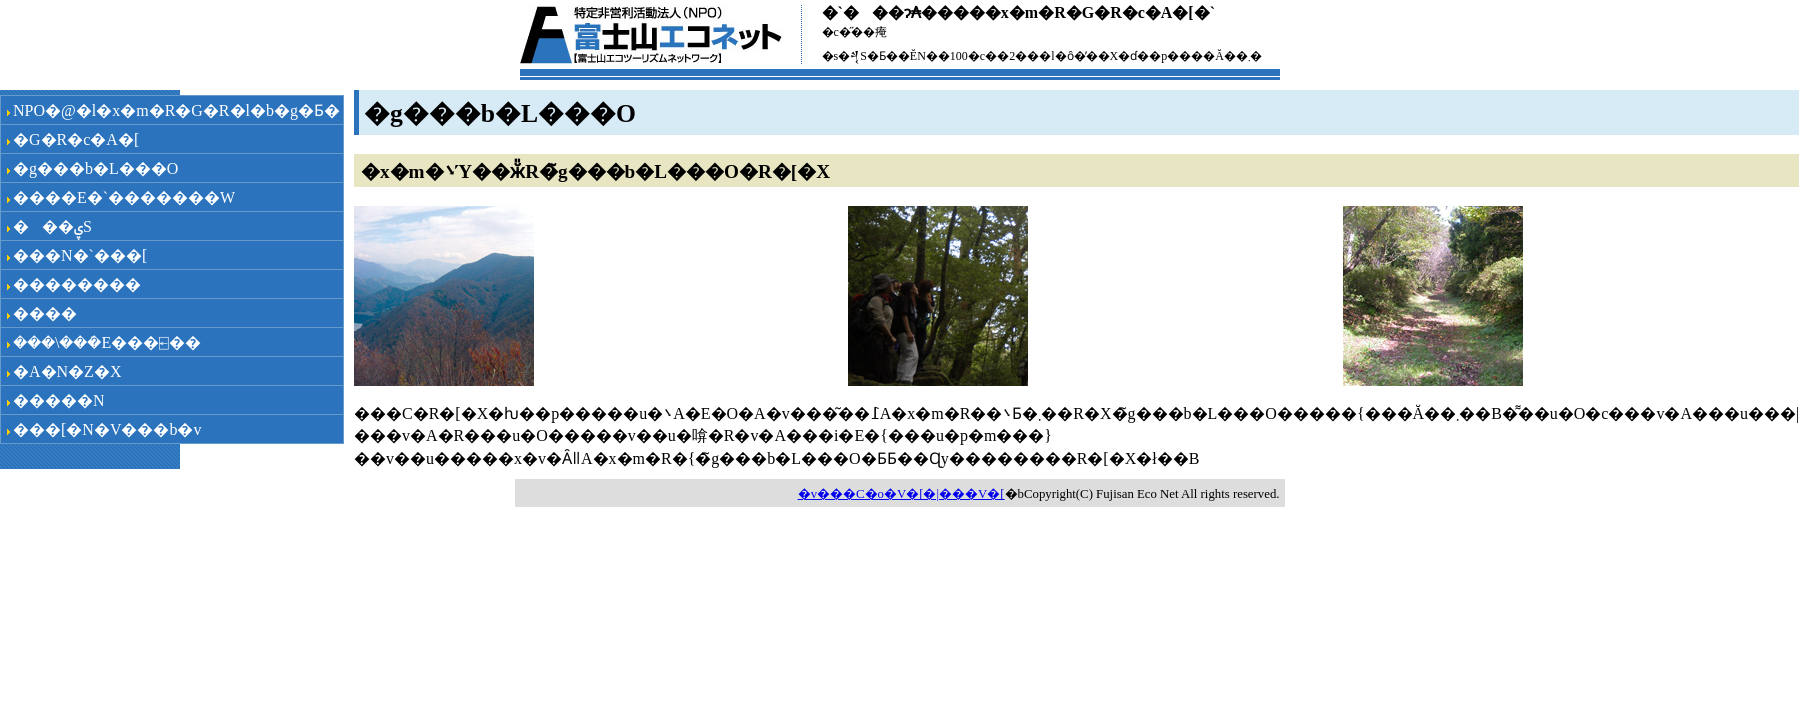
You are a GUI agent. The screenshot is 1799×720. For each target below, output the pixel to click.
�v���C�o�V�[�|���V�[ (901, 494)
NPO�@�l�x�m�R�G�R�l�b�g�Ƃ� (176, 110)
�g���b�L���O (95, 168)
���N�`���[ (80, 255)
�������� (77, 284)
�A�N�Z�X (67, 371)
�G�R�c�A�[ (76, 139)
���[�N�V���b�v (107, 429)
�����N (59, 400)
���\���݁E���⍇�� (107, 342)
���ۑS (52, 226)
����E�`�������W (124, 197)
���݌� (45, 313)
